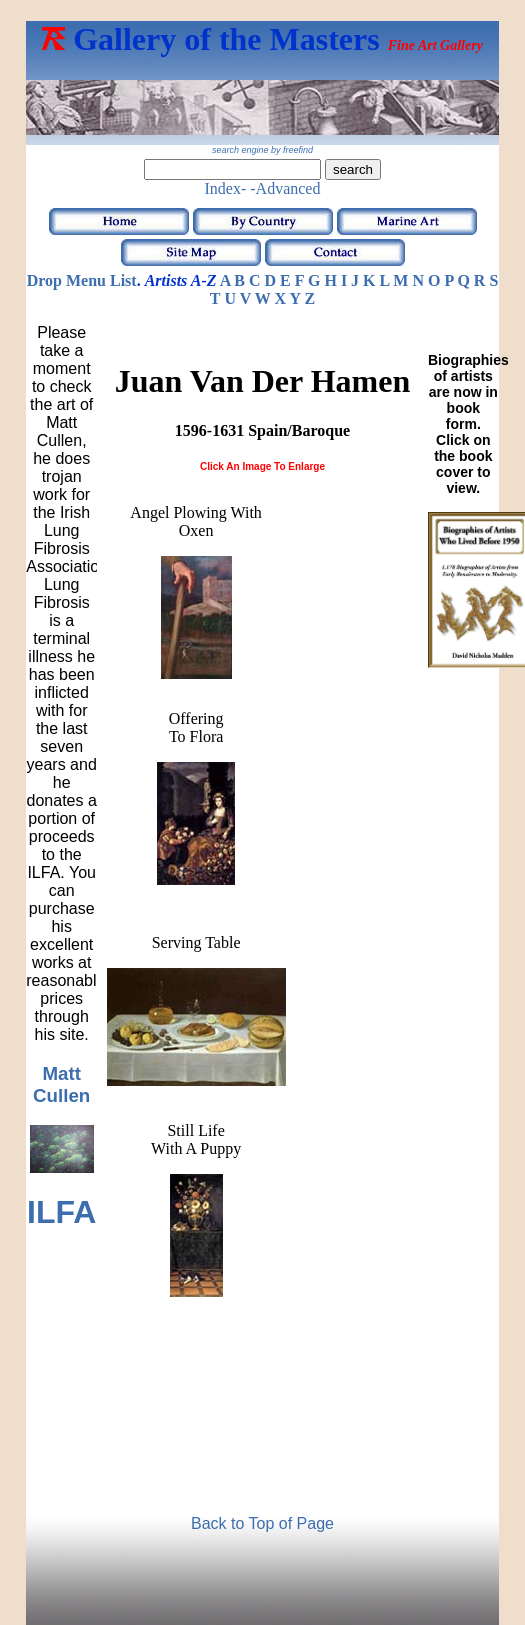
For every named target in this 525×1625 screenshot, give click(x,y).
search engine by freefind (262, 150)
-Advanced (285, 188)
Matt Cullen (61, 1084)
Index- (226, 188)
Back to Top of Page (262, 1523)
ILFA (61, 1212)
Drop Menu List (82, 280)
